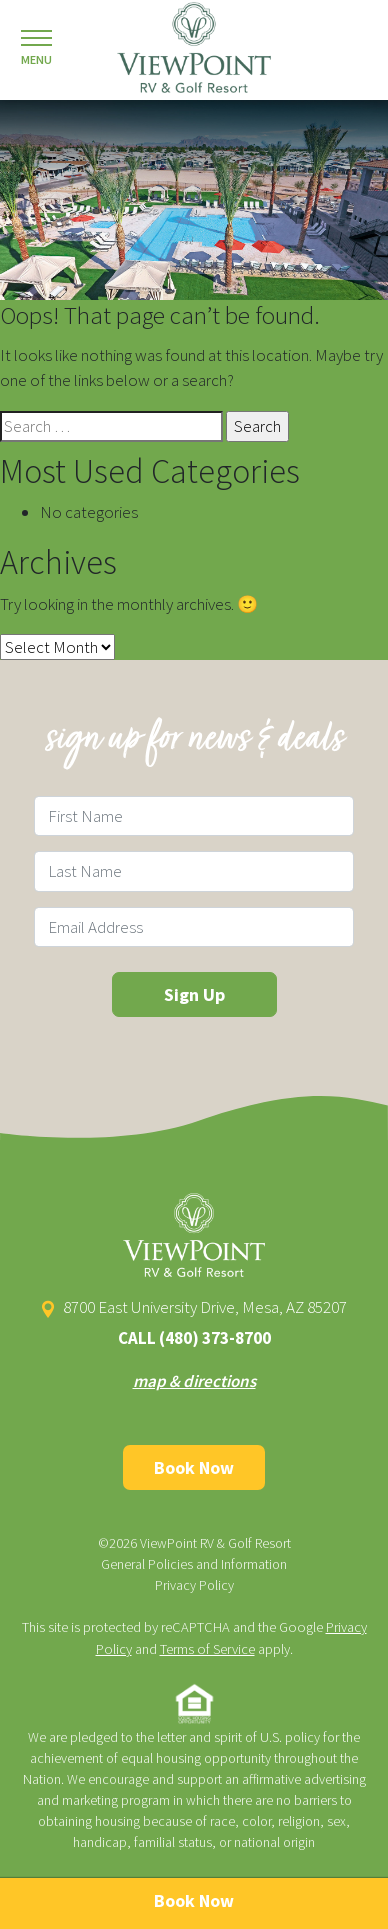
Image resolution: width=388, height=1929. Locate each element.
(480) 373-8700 (215, 1338)
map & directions (194, 1381)
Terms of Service (207, 1649)
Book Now (194, 1467)
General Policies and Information (194, 1564)
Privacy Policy (194, 1585)
